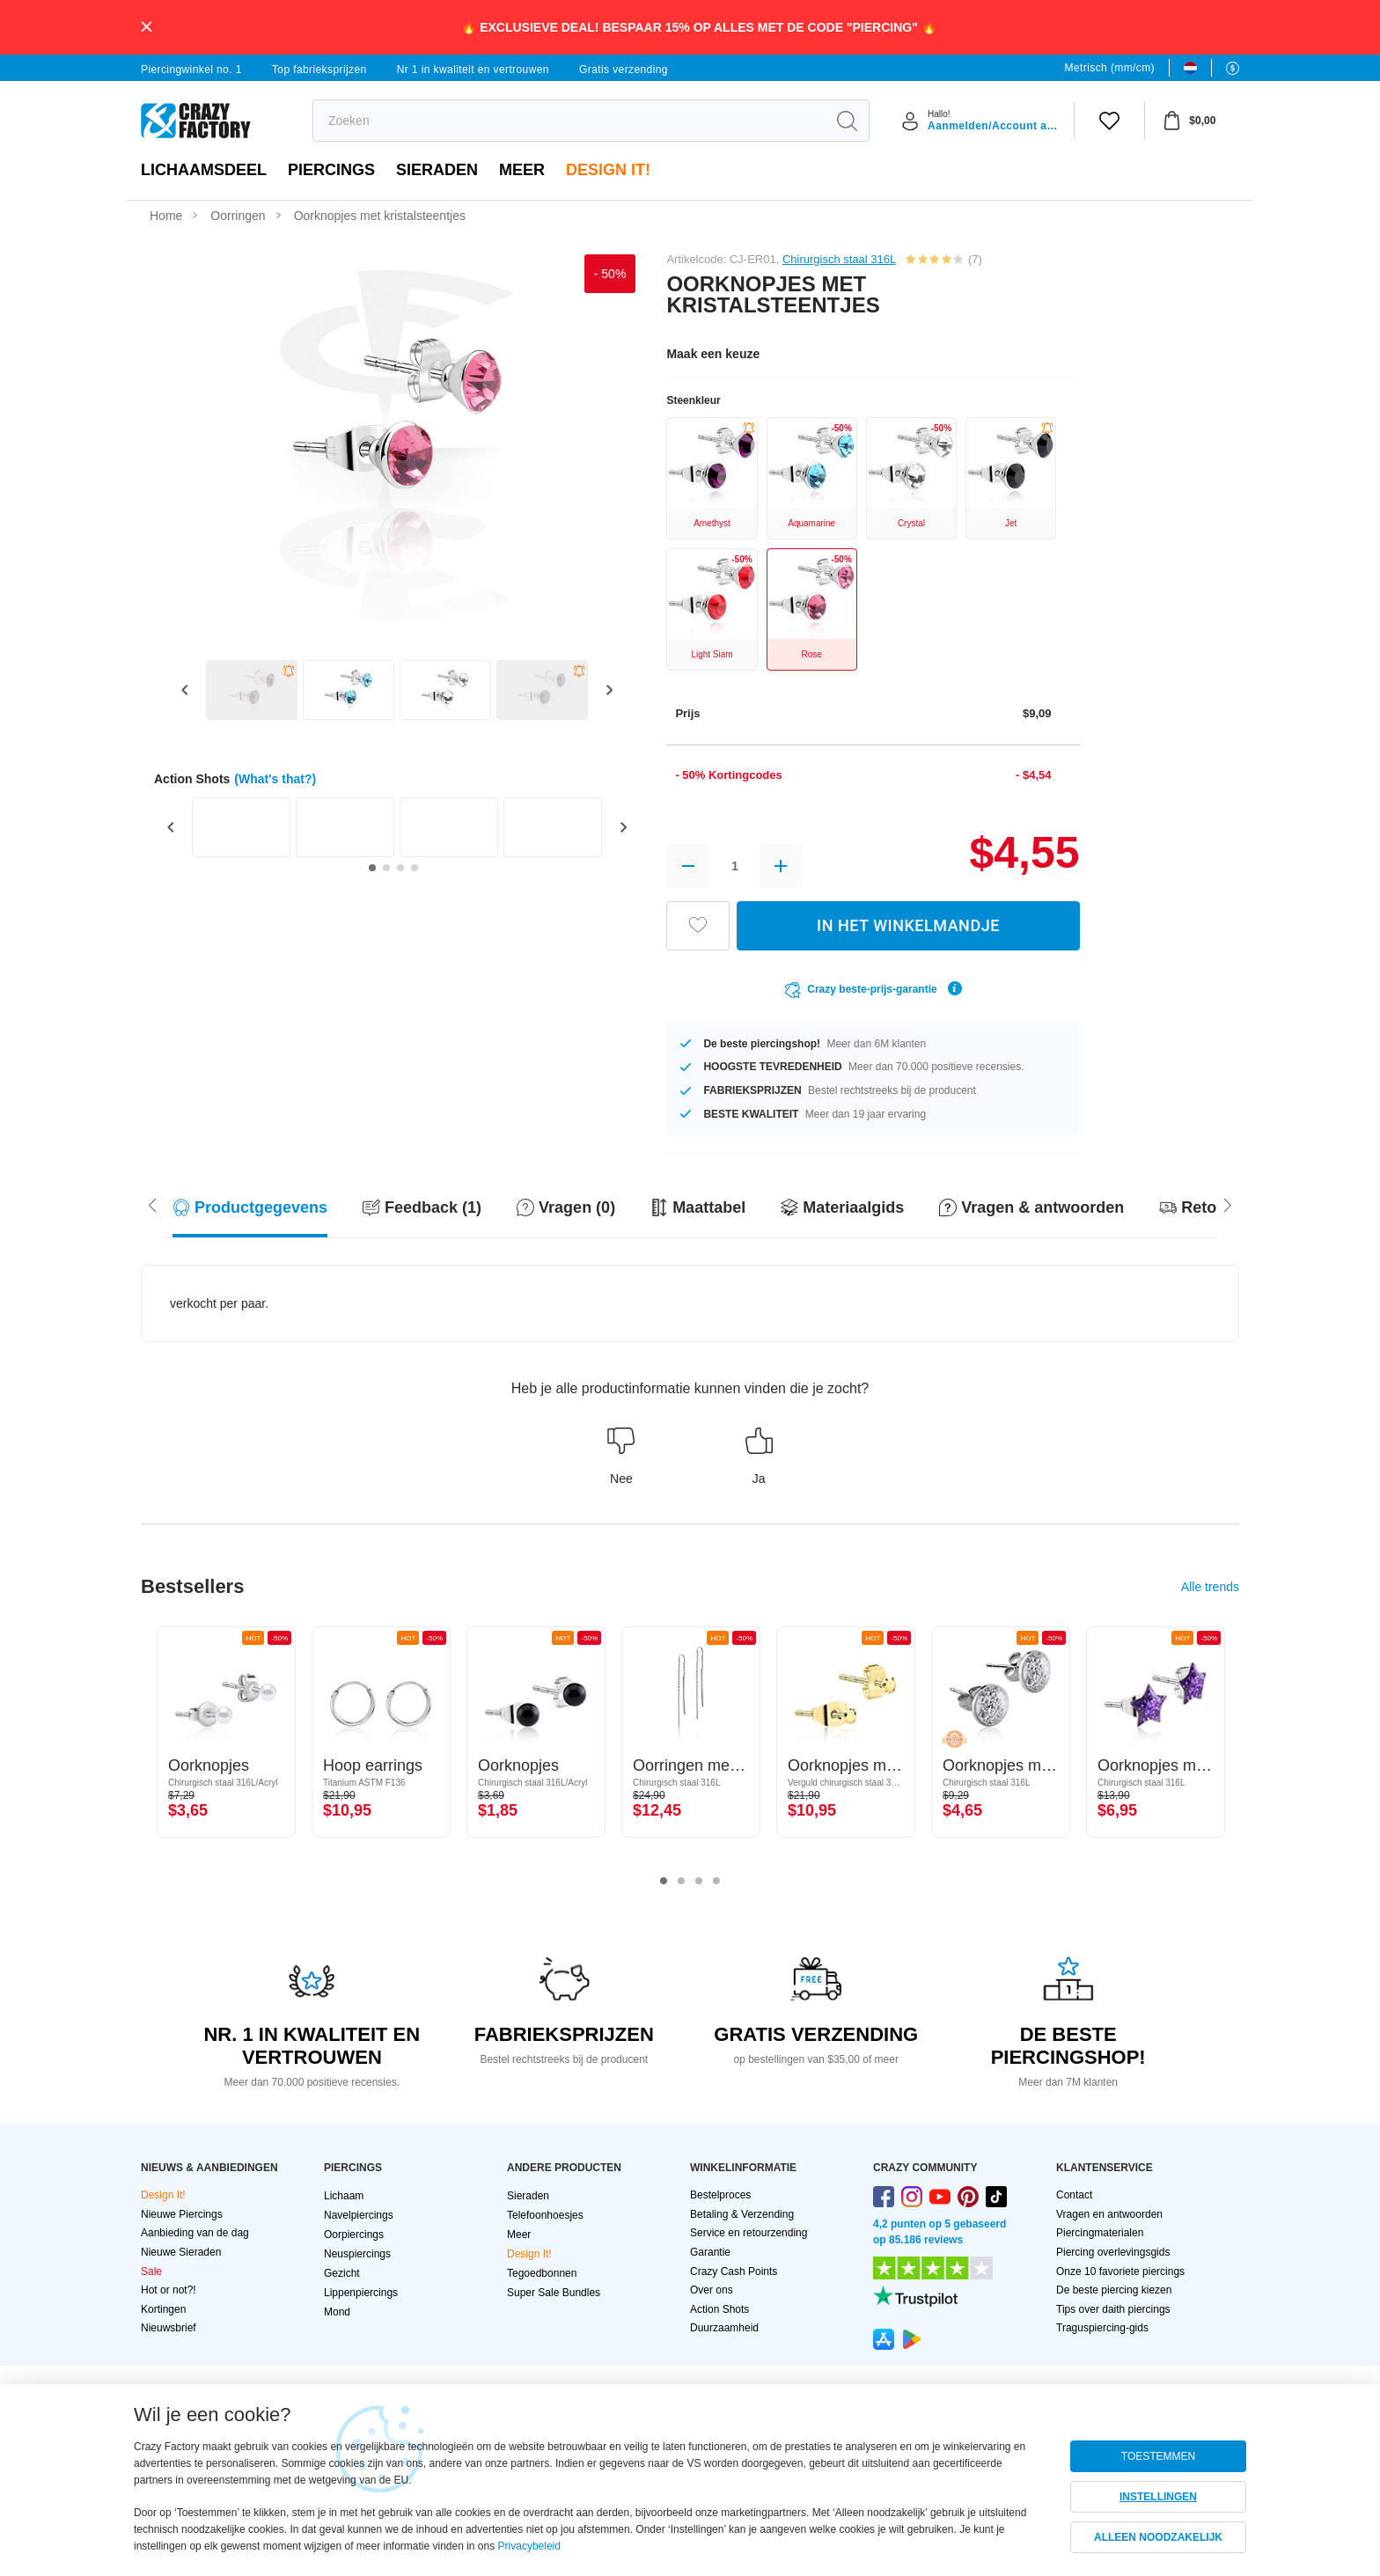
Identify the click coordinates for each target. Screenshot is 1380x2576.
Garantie (710, 2252)
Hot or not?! (168, 2290)
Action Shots (719, 2309)
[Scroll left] (1227, 1204)
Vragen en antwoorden (1109, 2214)
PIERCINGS (331, 170)
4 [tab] (716, 1881)
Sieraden (437, 170)
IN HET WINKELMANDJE (908, 925)
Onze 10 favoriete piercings (1120, 2271)
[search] (569, 120)
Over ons (711, 2290)
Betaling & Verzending (742, 2214)
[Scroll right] (152, 1204)
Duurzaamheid (724, 2328)
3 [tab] (699, 1881)
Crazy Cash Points (733, 2271)
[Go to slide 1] (372, 867)
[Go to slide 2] (386, 867)
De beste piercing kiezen (1113, 2290)
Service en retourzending (748, 2233)
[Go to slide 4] (414, 867)
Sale (151, 2271)
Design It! (608, 170)
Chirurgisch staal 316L (839, 259)
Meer (522, 170)
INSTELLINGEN (1158, 2497)
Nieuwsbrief (168, 2328)
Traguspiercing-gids (1102, 2328)
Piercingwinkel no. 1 (191, 69)
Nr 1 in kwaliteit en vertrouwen (473, 69)
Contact (1074, 2195)
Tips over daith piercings (1113, 2309)
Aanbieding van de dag (195, 2233)
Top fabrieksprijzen (319, 69)
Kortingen (163, 2309)
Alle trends (1210, 1587)
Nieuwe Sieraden (181, 2252)
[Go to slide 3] (400, 867)
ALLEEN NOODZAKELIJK (1158, 2537)
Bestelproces (720, 2195)
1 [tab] (663, 1881)
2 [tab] (681, 1881)
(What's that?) (275, 779)
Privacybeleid (529, 2546)
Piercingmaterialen (1099, 2233)
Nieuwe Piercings (182, 2214)
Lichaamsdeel (204, 170)
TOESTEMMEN (1158, 2456)
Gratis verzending (623, 69)
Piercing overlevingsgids (1113, 2252)
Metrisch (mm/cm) (1110, 68)
